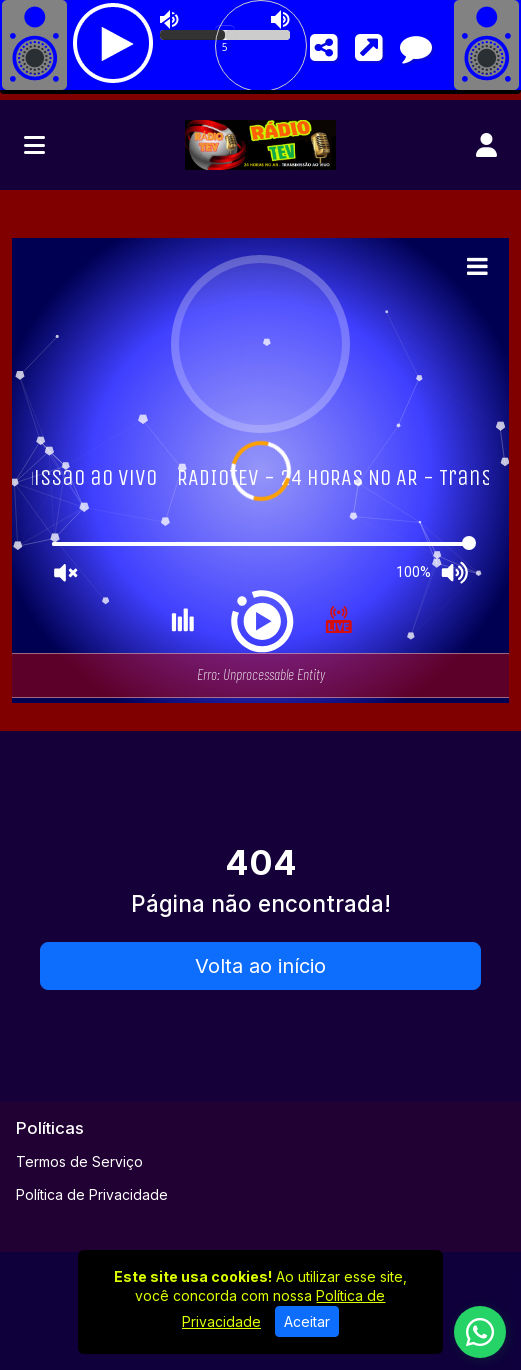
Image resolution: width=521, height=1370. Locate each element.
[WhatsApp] (480, 1332)
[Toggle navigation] (34, 145)
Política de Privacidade (92, 1194)
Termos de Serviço (79, 1161)
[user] (486, 145)
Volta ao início (260, 966)
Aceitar (307, 1321)
